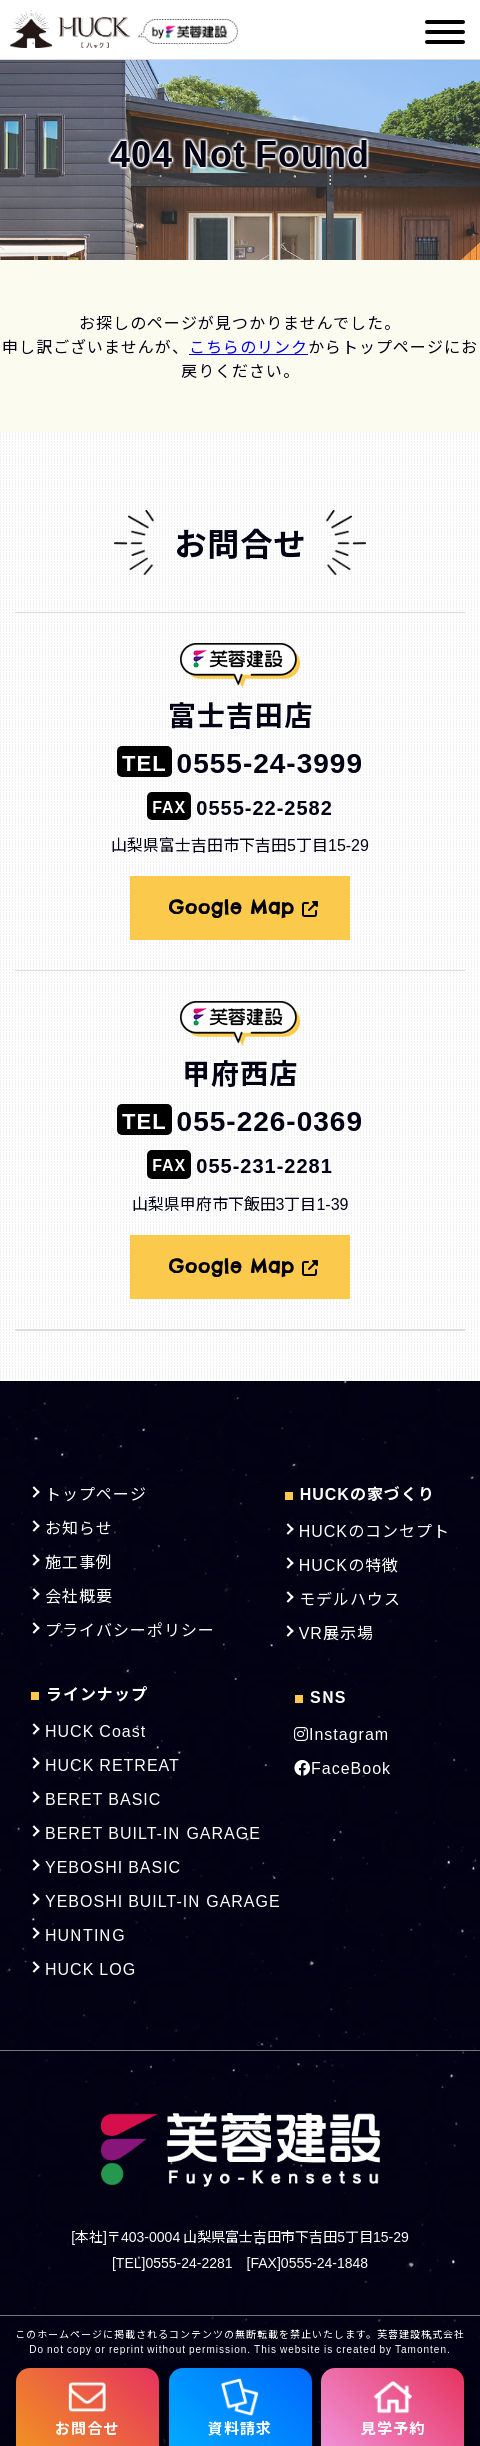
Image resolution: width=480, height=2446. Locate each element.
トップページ (96, 1493)
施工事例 (79, 1561)
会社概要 (79, 1595)
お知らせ (79, 1527)
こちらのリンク (248, 346)
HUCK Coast (95, 1730)
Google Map (244, 907)
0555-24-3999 (240, 761)
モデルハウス (350, 1598)
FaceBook (342, 1767)
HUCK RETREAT (112, 1764)
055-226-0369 (240, 1119)
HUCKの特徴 (349, 1564)
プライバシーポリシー (130, 1629)
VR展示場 (336, 1632)
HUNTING (85, 1934)
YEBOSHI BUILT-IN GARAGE (163, 1900)
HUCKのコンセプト (374, 1530)
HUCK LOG (90, 1968)
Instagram (341, 1733)
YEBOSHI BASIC (113, 1866)
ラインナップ (89, 1693)
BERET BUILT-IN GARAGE (153, 1832)
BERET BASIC (103, 1798)
